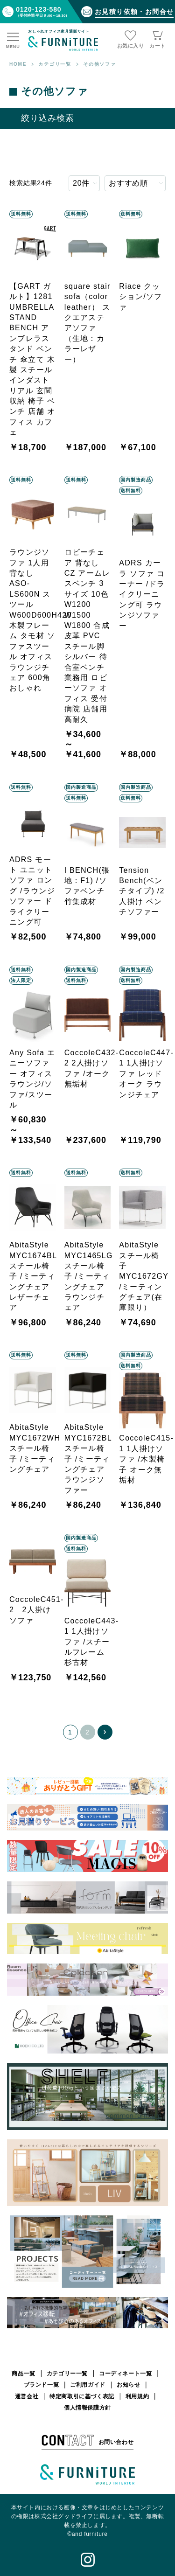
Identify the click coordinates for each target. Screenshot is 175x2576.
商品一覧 (23, 2373)
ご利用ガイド (87, 2384)
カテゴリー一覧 (67, 2373)
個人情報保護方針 (87, 2407)
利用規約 (137, 2396)
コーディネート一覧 (125, 2373)
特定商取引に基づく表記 (81, 2396)
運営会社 (26, 2396)
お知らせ (128, 2384)
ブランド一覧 (41, 2384)
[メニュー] (13, 41)
